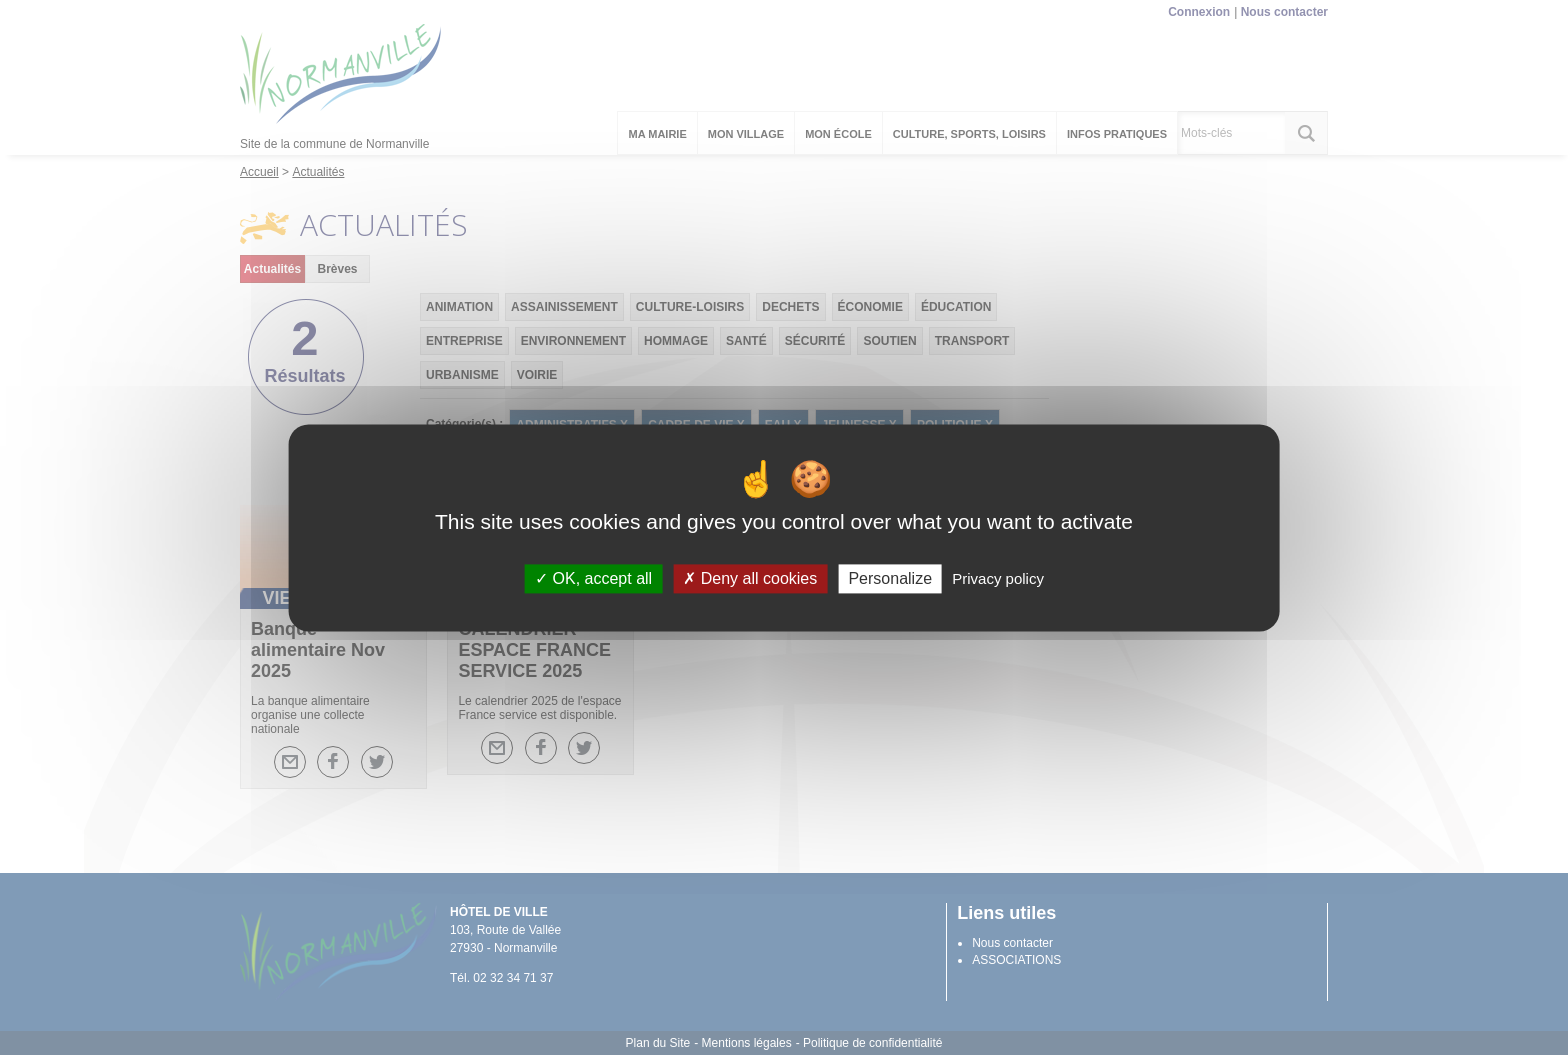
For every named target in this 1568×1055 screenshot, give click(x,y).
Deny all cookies (750, 578)
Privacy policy (998, 578)
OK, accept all (593, 578)
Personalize (890, 578)
